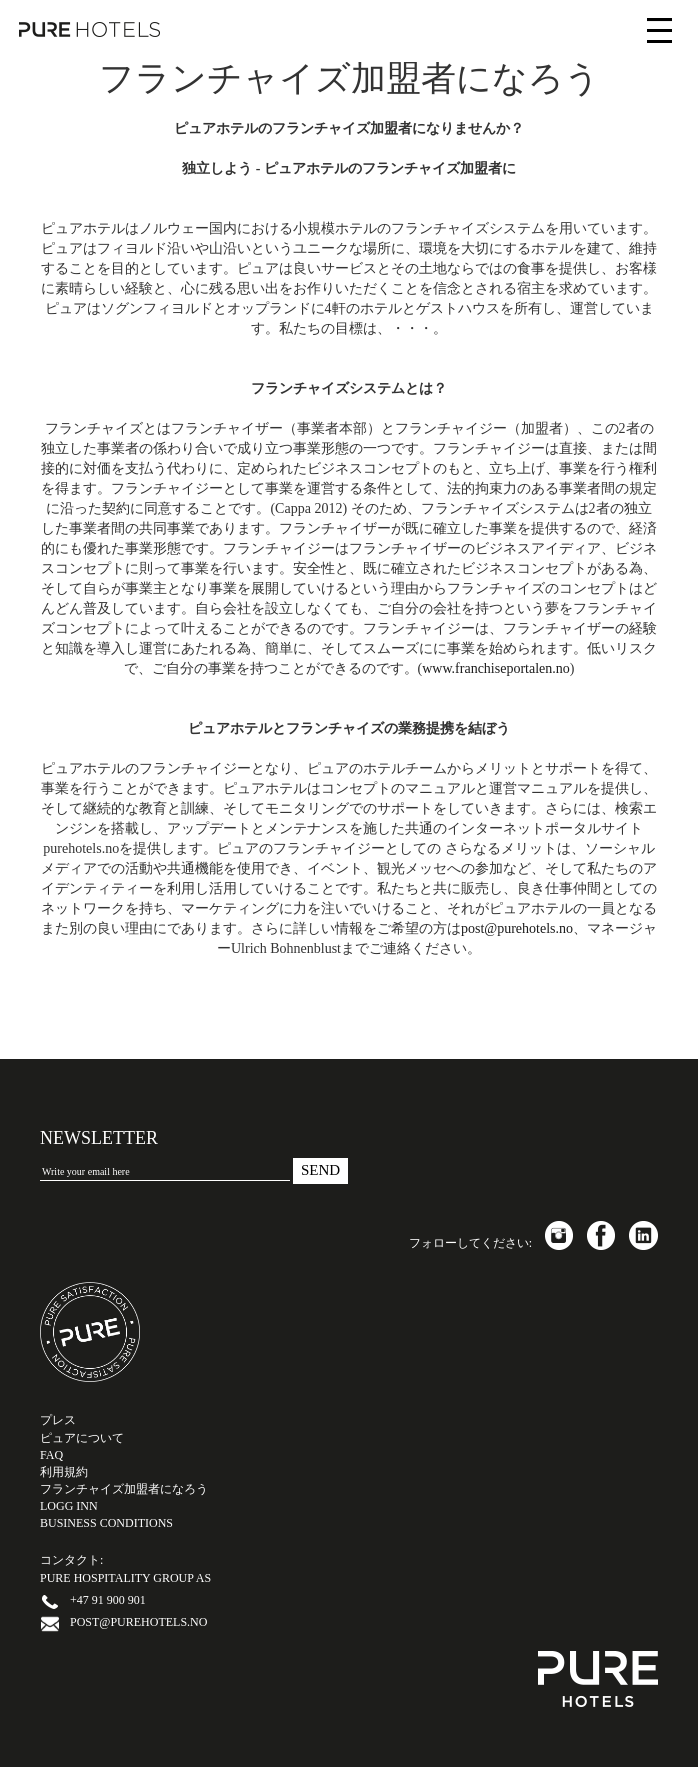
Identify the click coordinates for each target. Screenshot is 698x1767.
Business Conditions (106, 1523)
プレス (58, 1420)
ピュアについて (82, 1438)
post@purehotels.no (517, 928)
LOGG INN (69, 1506)
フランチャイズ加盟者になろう (124, 1489)
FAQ (51, 1455)
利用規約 (64, 1472)
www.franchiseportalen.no (496, 668)
